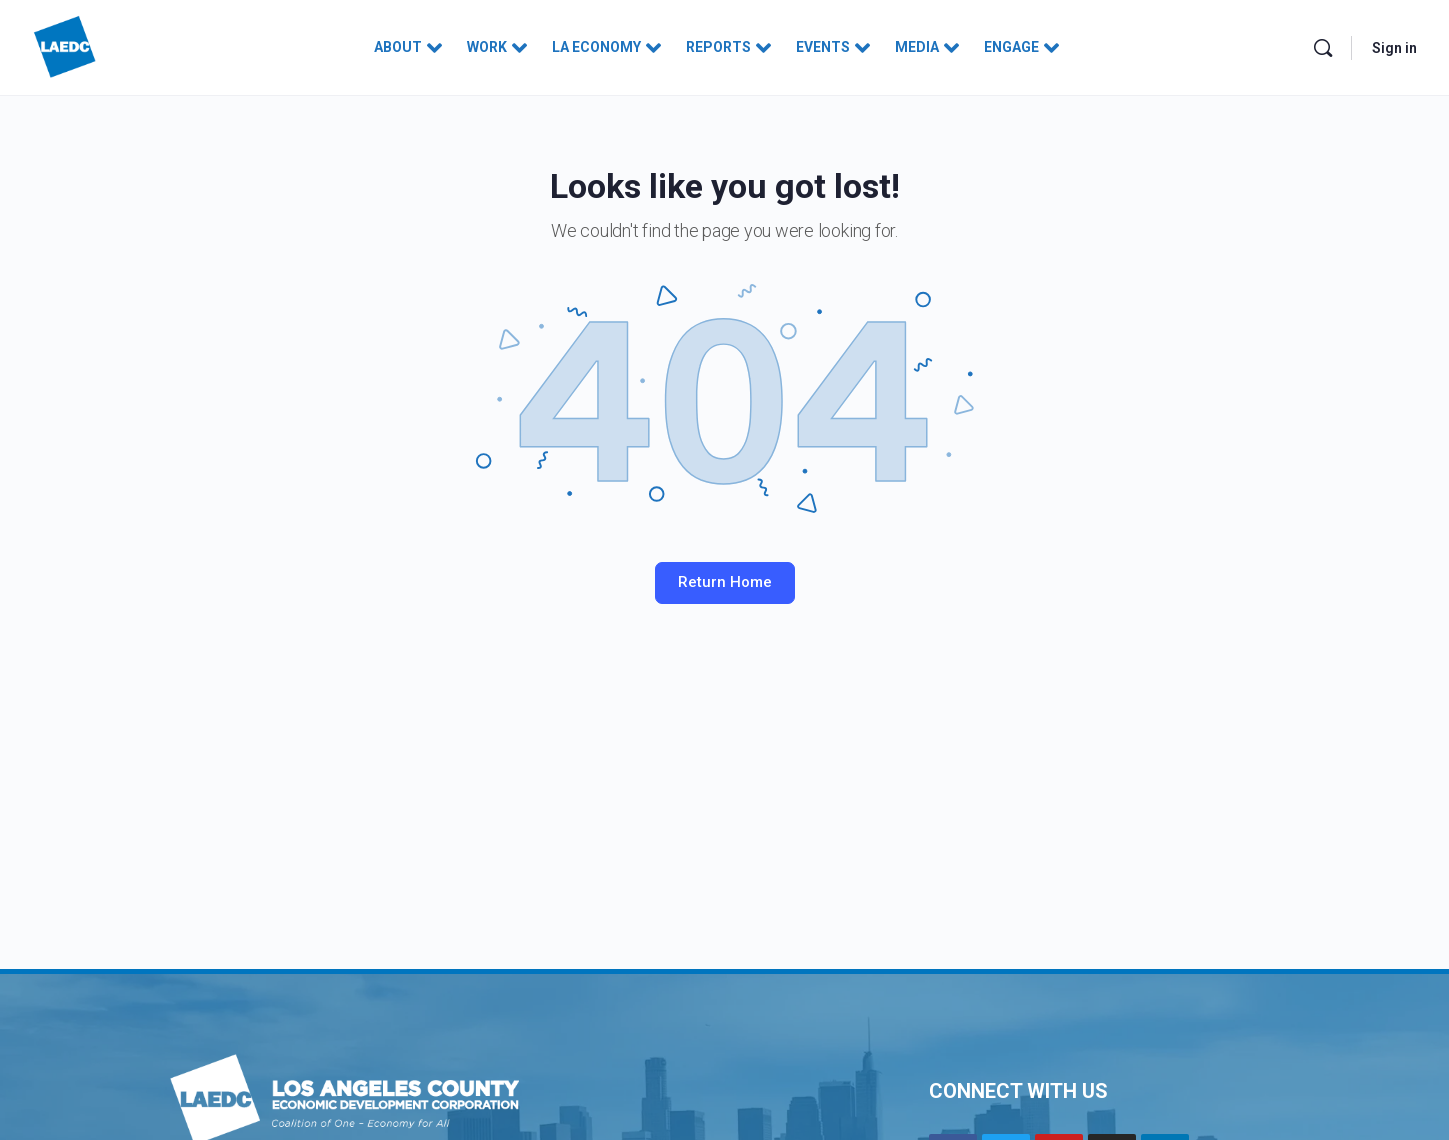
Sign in (1394, 48)
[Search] (1323, 48)
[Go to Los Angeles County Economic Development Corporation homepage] (65, 46)
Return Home (725, 582)
